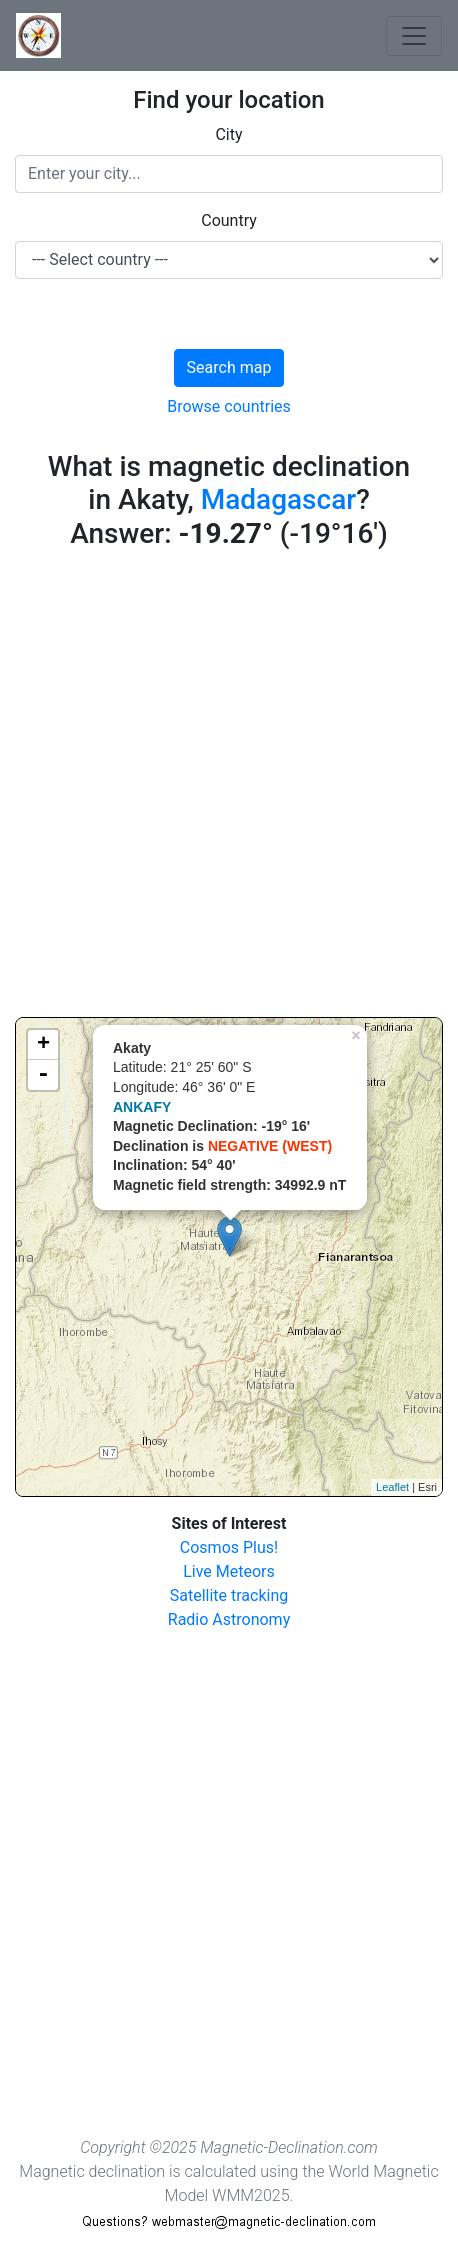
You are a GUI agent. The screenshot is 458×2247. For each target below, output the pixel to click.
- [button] (43, 1075)
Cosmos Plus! (229, 1547)
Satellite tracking (229, 1595)
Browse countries (229, 406)
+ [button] (43, 1045)
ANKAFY (142, 1107)
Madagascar (278, 499)
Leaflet (392, 1487)
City (228, 134)
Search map (229, 367)
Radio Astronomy (229, 1619)
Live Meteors (229, 1571)
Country (229, 220)
